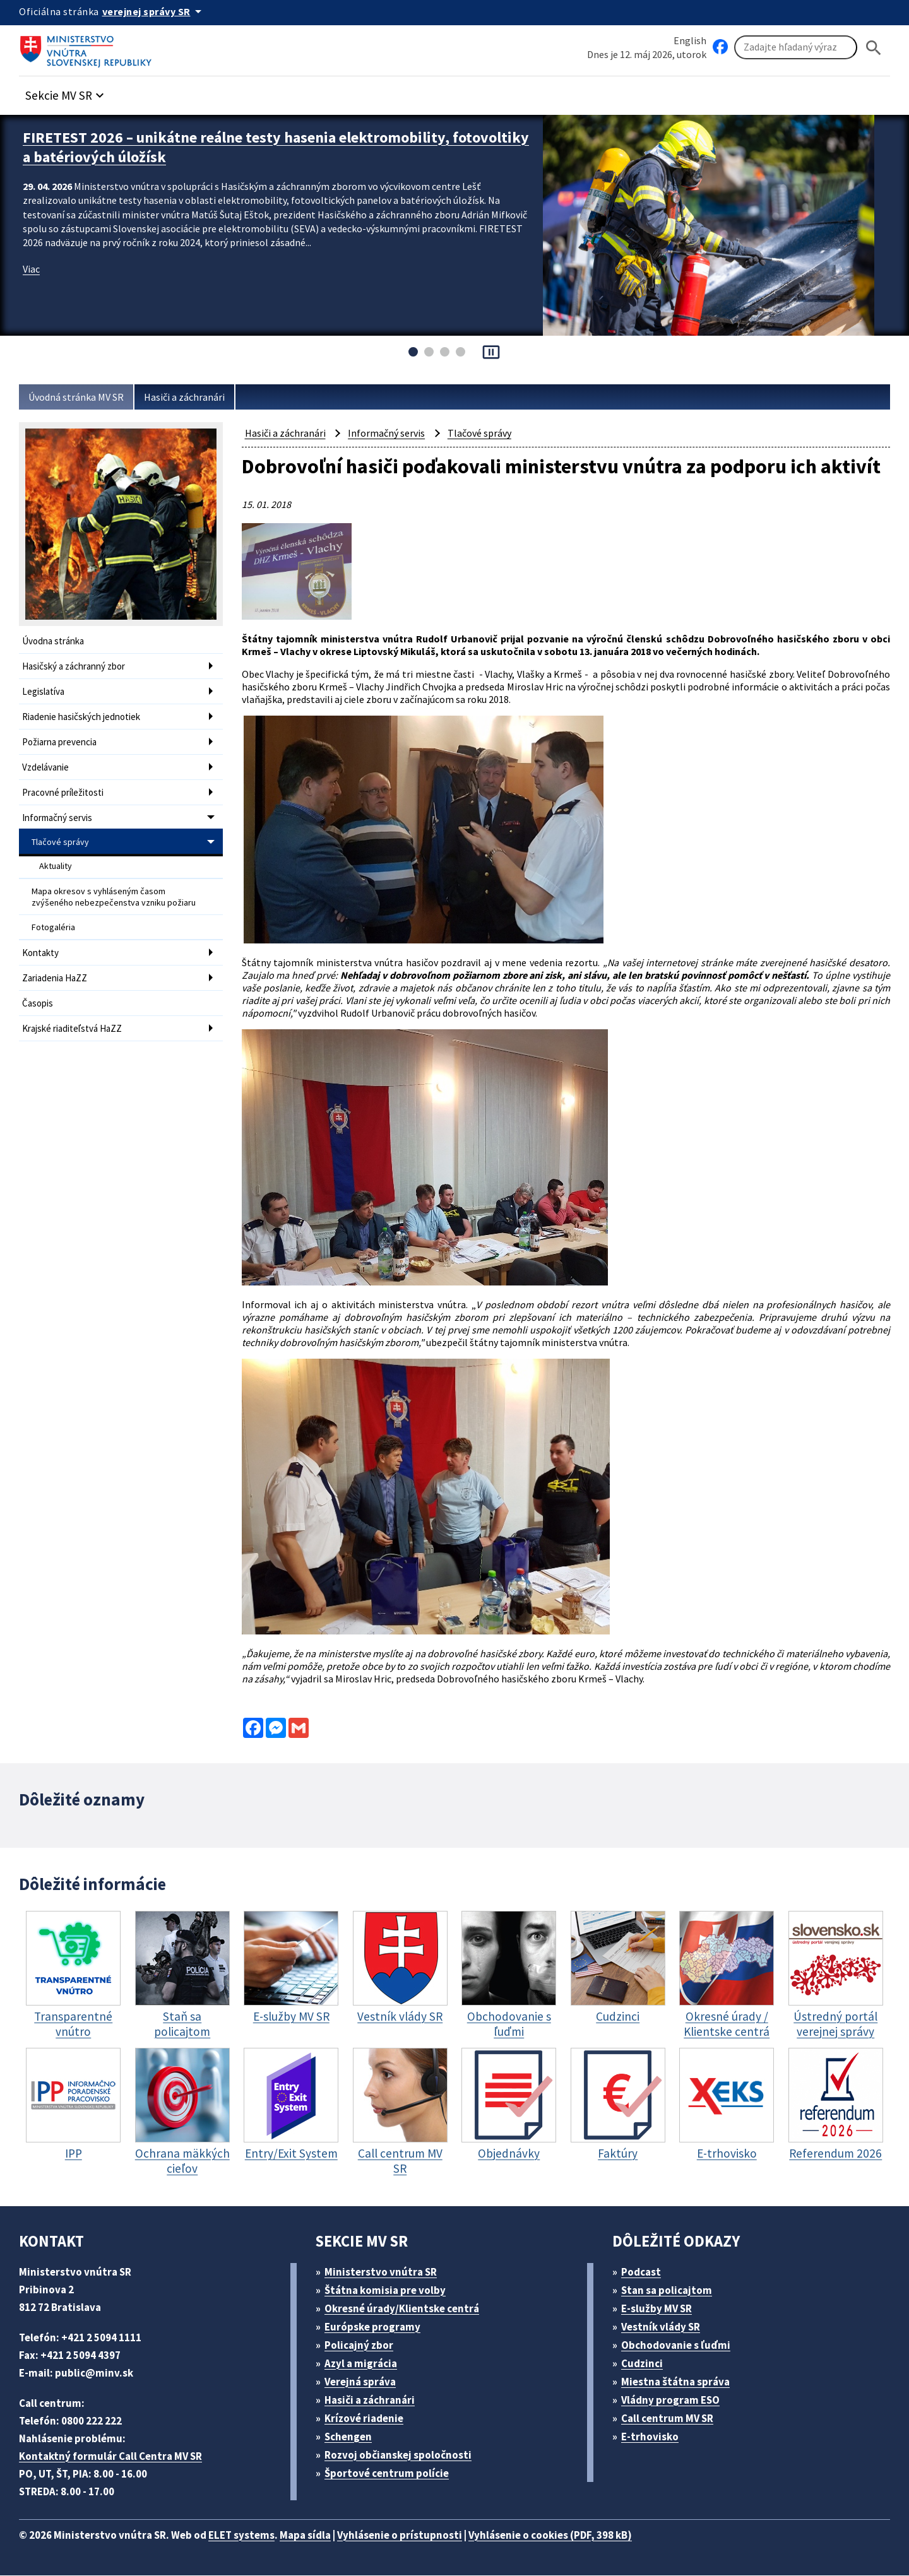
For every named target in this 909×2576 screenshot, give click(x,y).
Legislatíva (45, 688)
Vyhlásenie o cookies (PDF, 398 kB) (585, 2535)
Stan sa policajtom (671, 2290)
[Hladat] (873, 47)
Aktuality (56, 854)
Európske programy (378, 2327)
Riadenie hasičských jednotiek (85, 712)
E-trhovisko (653, 2437)
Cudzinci (646, 2364)
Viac (32, 264)
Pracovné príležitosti (64, 784)
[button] (71, 92)
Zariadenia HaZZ (57, 960)
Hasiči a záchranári (197, 397)
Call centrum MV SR (674, 2419)
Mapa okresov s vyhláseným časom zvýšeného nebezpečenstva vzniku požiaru (115, 883)
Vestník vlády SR (666, 2327)
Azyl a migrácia (366, 2364)
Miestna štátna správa (679, 2382)
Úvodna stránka (55, 640)
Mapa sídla (324, 2535)
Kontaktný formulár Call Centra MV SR (115, 2456)
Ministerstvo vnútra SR (385, 2272)
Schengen (353, 2437)
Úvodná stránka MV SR (81, 397)
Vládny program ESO (677, 2400)
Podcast (644, 2272)
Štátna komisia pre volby (390, 2290)
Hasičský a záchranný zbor (78, 664)
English (690, 40)
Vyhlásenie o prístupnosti (424, 2535)
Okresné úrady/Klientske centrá (407, 2309)
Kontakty (40, 936)
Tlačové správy (61, 832)
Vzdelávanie (48, 760)
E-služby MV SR (664, 2309)
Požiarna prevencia (62, 736)
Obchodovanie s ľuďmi (682, 2345)
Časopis (39, 984)
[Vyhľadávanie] (795, 48)
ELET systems (254, 2535)
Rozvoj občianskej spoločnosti (405, 2455)
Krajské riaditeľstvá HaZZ (75, 1008)
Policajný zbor (364, 2345)
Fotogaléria (54, 912)
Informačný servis (59, 808)
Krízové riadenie (369, 2419)
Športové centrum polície (391, 2473)
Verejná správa (365, 2382)
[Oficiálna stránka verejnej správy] (158, 11)
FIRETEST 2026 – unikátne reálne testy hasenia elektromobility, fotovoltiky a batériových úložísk (250, 145)
